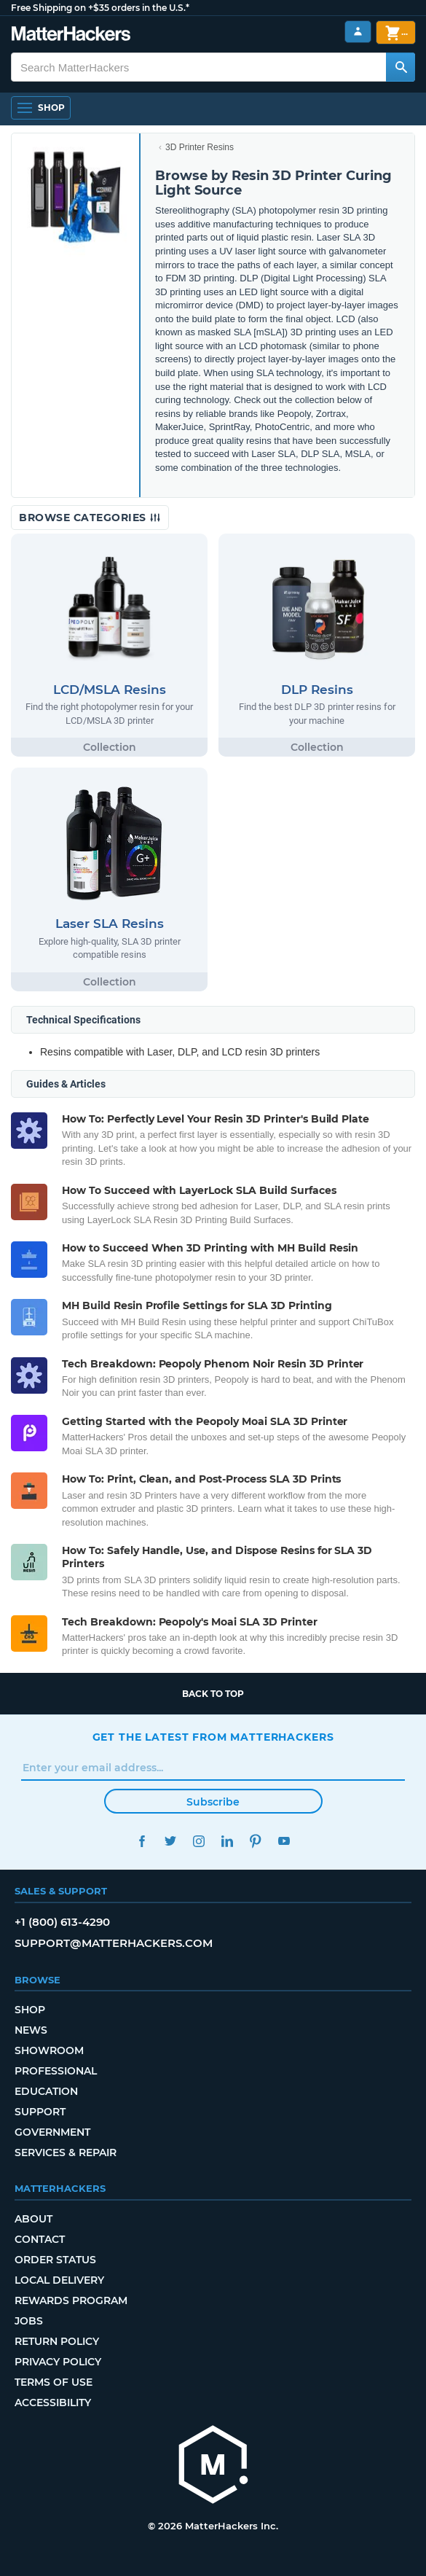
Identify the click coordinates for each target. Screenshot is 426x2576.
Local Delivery (59, 2280)
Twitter (171, 1841)
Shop (30, 2009)
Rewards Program (71, 2300)
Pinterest (256, 1841)
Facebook (142, 1841)
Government (52, 2132)
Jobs (29, 2320)
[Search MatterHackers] (400, 67)
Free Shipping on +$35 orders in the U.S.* (100, 7)
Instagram (199, 1841)
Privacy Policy (58, 2361)
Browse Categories (90, 517)
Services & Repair (66, 2152)
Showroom (49, 2050)
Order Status (55, 2259)
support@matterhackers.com (114, 1943)
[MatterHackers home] (213, 2466)
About (33, 2218)
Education (46, 2091)
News (31, 2030)
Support (40, 2111)
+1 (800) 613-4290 (62, 1922)
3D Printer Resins (199, 147)
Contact (40, 2239)
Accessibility (53, 2402)
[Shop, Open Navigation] (41, 108)
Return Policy (57, 2341)
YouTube (284, 1841)
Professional (56, 2070)
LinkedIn (227, 1841)
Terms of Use (53, 2382)
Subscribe (213, 1801)
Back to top (213, 1693)
